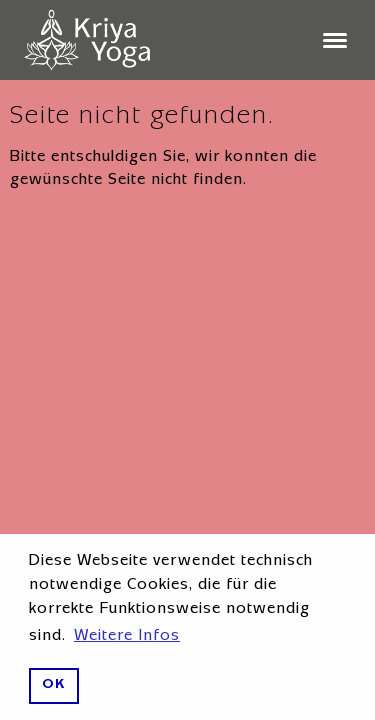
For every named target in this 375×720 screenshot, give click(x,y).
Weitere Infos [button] (127, 637)
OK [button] (53, 685)
